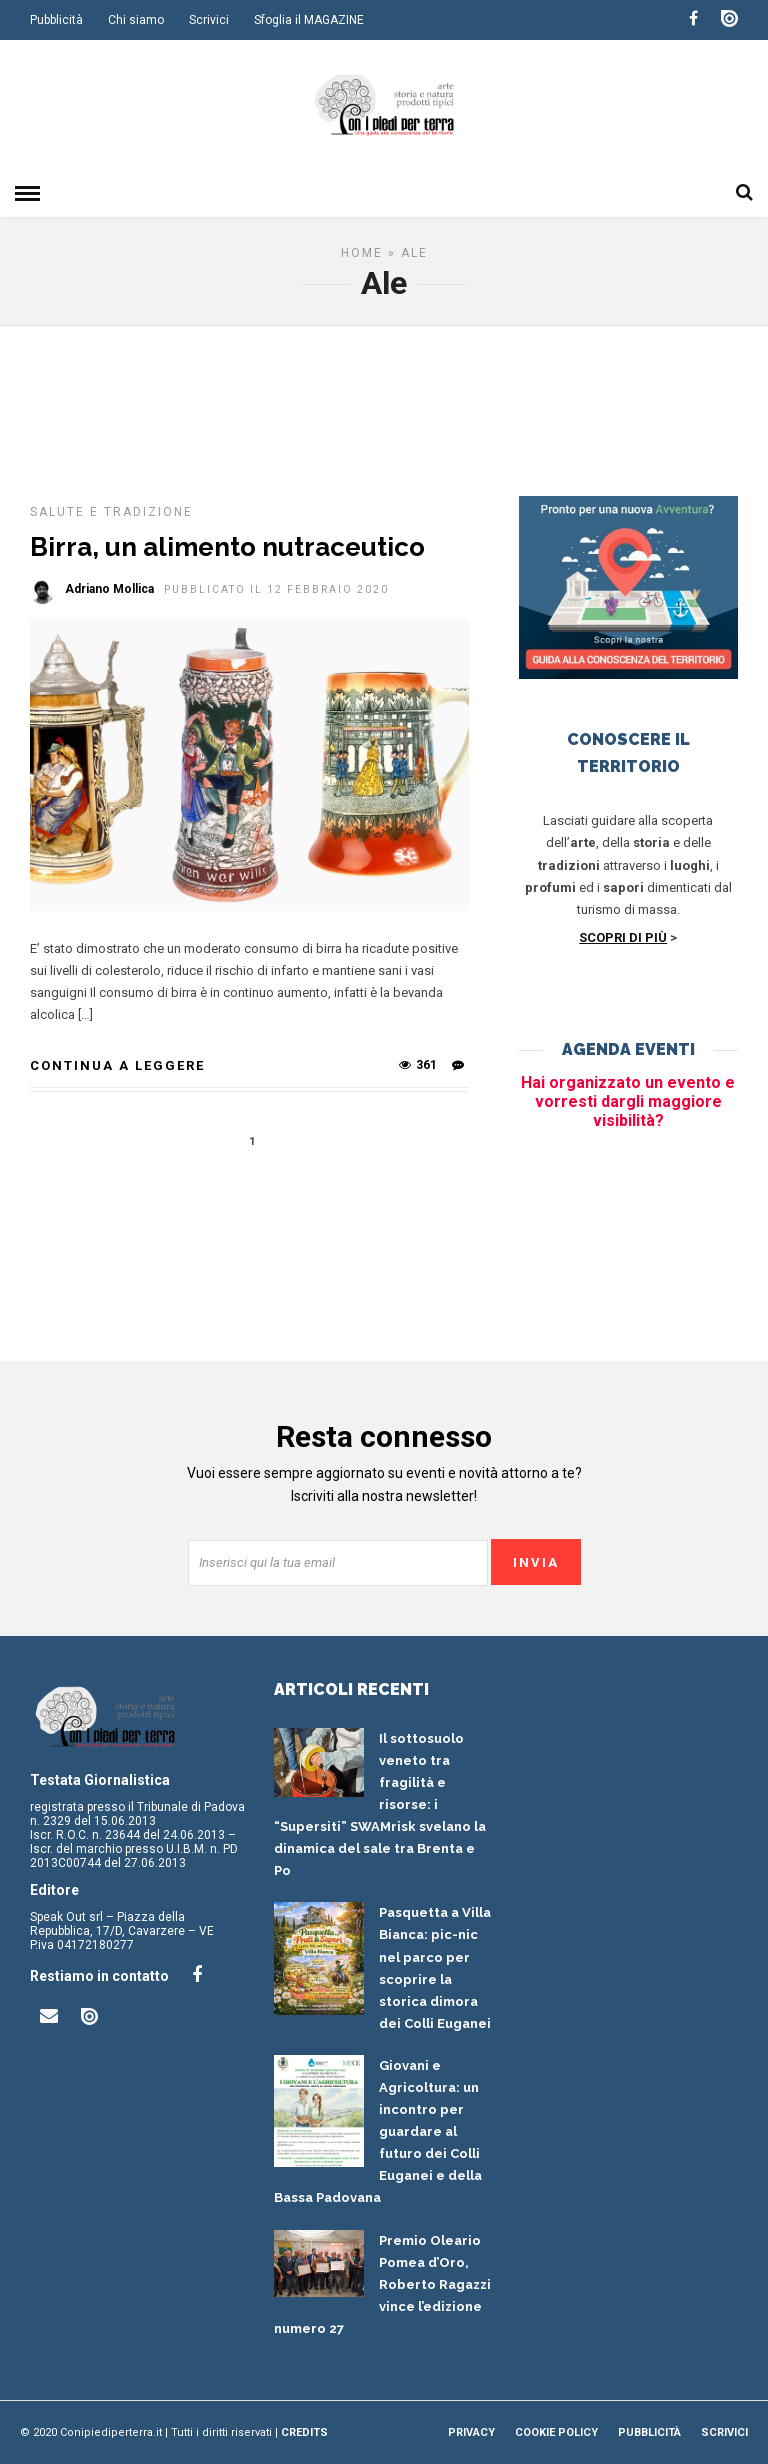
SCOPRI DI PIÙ (623, 937)
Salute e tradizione (111, 512)
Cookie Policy (556, 2432)
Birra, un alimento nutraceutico (227, 547)
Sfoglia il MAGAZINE (309, 20)
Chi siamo (136, 20)
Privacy (471, 2432)
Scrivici (209, 20)
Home (362, 253)
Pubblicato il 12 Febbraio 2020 (276, 589)
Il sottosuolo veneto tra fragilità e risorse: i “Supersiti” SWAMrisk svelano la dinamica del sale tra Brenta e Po (380, 1805)
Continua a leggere (117, 1065)
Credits (304, 2432)
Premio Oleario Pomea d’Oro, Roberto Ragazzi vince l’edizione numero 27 (382, 2284)
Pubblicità (56, 20)
